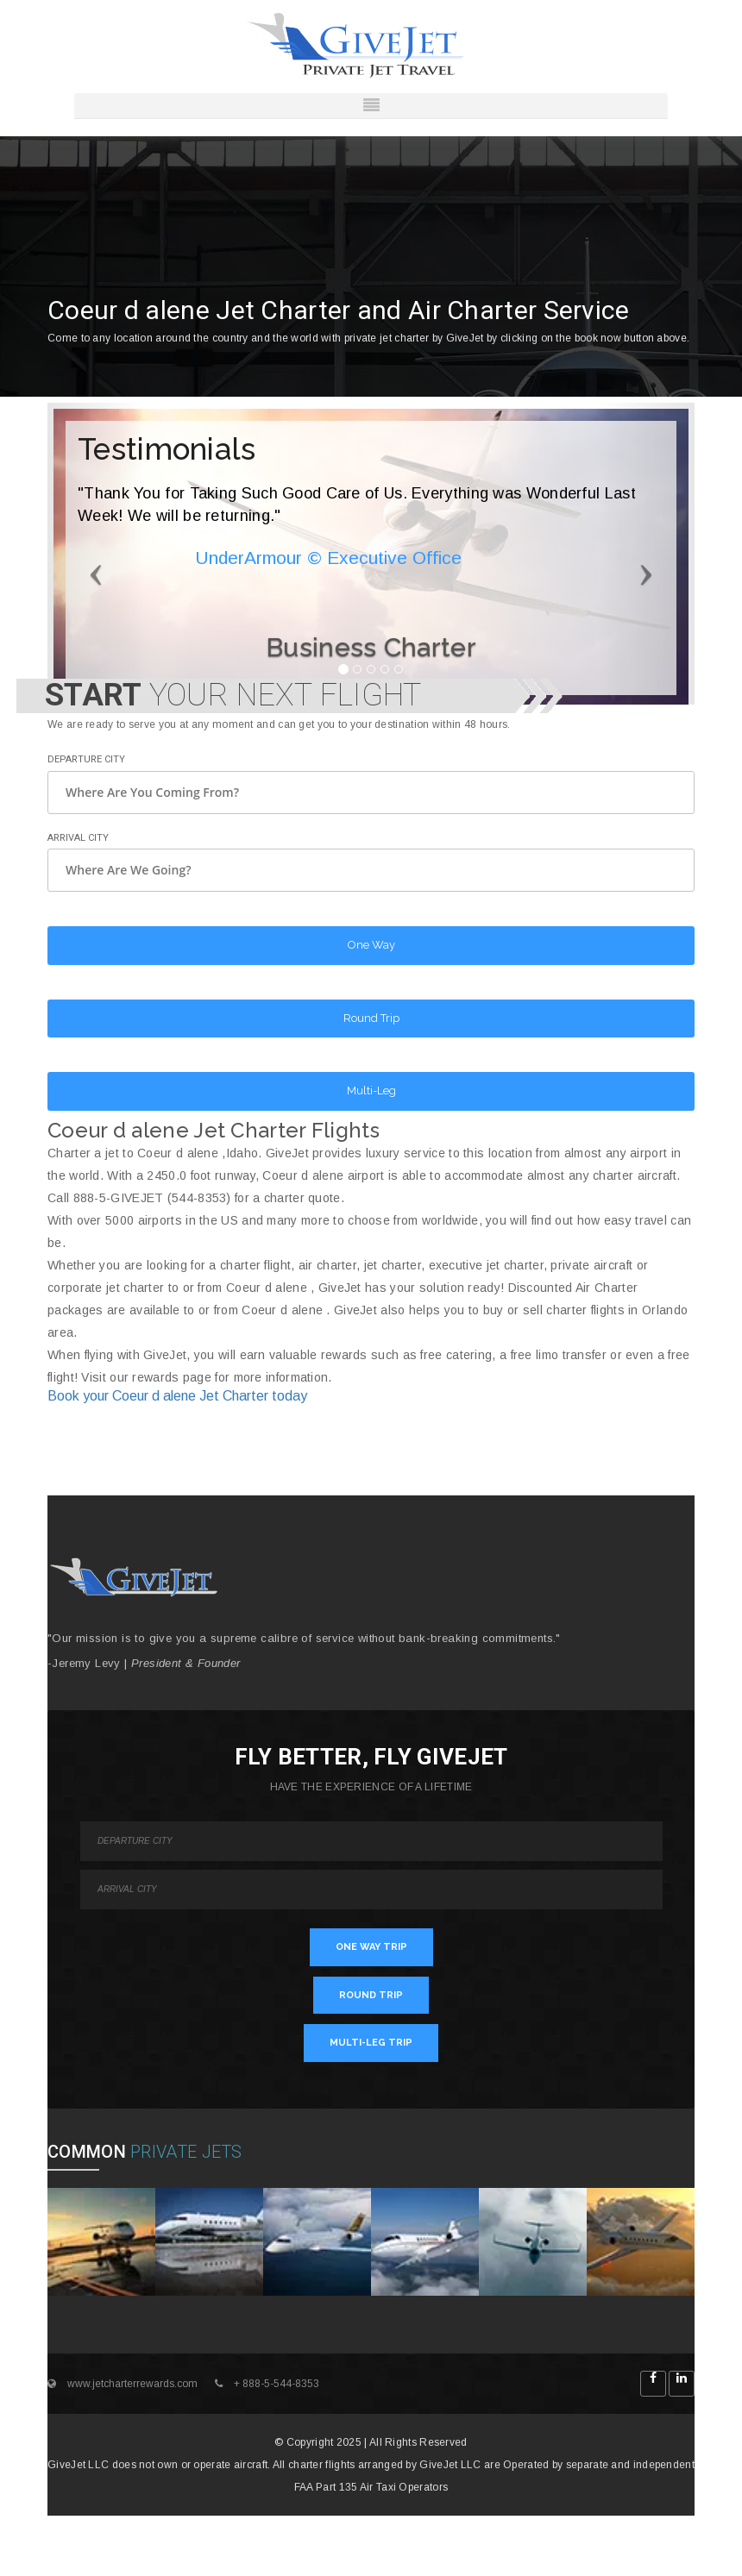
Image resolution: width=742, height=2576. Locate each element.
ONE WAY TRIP (371, 1946)
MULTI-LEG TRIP (371, 2042)
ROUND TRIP (371, 1995)
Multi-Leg (371, 1090)
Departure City (86, 759)
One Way (371, 944)
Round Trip (371, 1018)
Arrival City (78, 837)
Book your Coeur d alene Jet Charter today (177, 1395)
